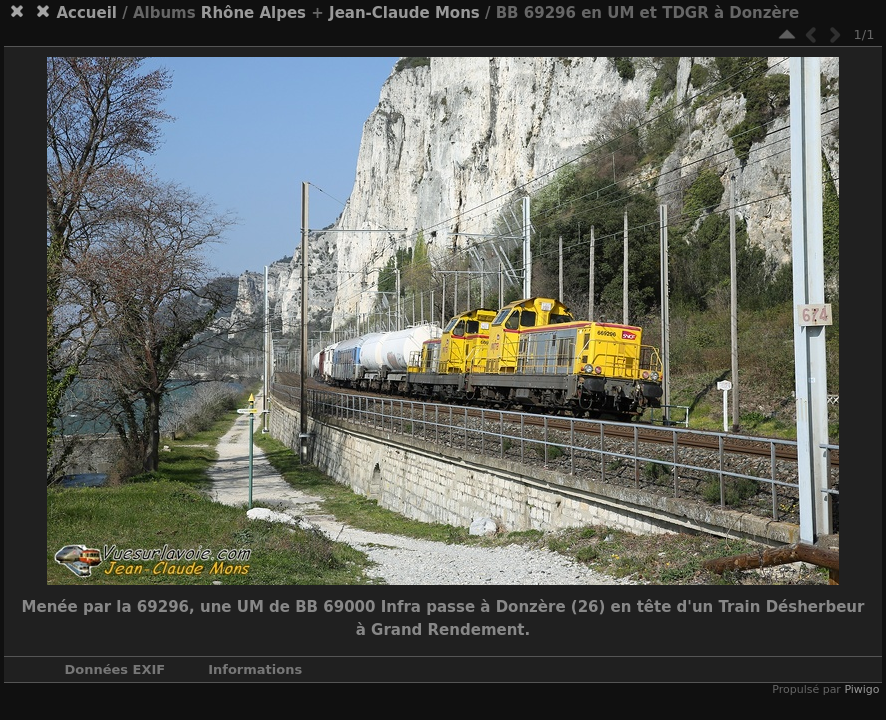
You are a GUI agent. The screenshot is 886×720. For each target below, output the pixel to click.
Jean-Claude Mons (404, 13)
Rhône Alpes (253, 13)
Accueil (86, 13)
